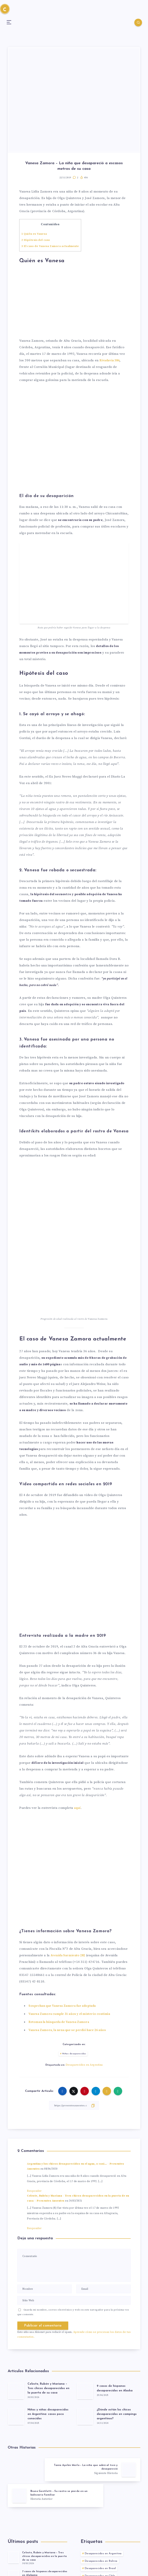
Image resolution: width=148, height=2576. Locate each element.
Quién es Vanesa (35, 234)
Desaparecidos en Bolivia (101, 2436)
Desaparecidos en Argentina (84, 1966)
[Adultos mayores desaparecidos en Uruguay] (13, 2466)
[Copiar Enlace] (74, 2006)
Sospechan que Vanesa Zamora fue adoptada (66, 1907)
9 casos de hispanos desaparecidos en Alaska (116, 2289)
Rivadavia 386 (110, 360)
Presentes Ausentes (114, 2525)
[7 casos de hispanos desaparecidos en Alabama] (13, 2451)
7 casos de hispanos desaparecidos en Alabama (40, 2448)
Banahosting (100, 2564)
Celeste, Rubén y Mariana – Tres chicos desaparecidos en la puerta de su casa (49, 2289)
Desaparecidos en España (101, 2458)
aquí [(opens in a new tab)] (77, 1709)
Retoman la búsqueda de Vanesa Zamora (63, 1923)
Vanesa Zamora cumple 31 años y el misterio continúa (74, 1915)
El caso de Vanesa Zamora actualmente (53, 246)
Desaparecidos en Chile (100, 2451)
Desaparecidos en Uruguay (102, 2480)
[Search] (136, 22)
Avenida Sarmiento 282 (69, 1856)
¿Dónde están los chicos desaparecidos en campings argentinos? (118, 2315)
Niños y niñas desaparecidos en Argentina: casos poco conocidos (50, 2315)
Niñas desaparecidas (74, 1955)
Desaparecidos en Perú (100, 2473)
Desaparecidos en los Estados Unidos (109, 2465)
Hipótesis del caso (37, 240)
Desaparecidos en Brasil (100, 2443)
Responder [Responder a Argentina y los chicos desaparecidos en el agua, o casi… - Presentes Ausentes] (34, 2092)
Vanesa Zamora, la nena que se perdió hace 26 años (72, 1931)
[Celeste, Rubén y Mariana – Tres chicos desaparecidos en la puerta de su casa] (13, 2432)
